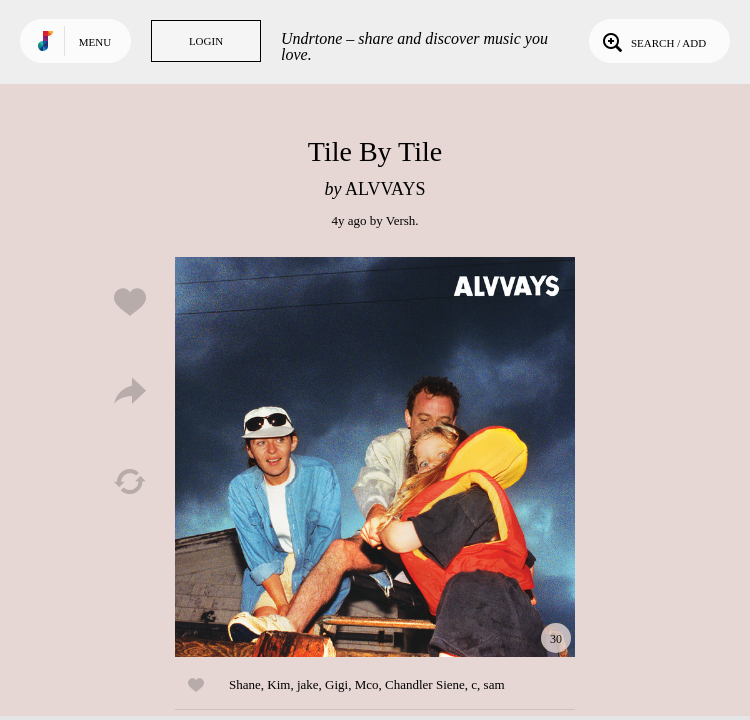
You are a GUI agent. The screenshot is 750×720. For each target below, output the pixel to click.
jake (308, 684)
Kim (278, 684)
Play (375, 457)
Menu (95, 42)
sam (494, 684)
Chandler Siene (425, 684)
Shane (245, 684)
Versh (401, 220)
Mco (367, 684)
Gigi (336, 684)
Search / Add (652, 41)
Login (206, 41)
